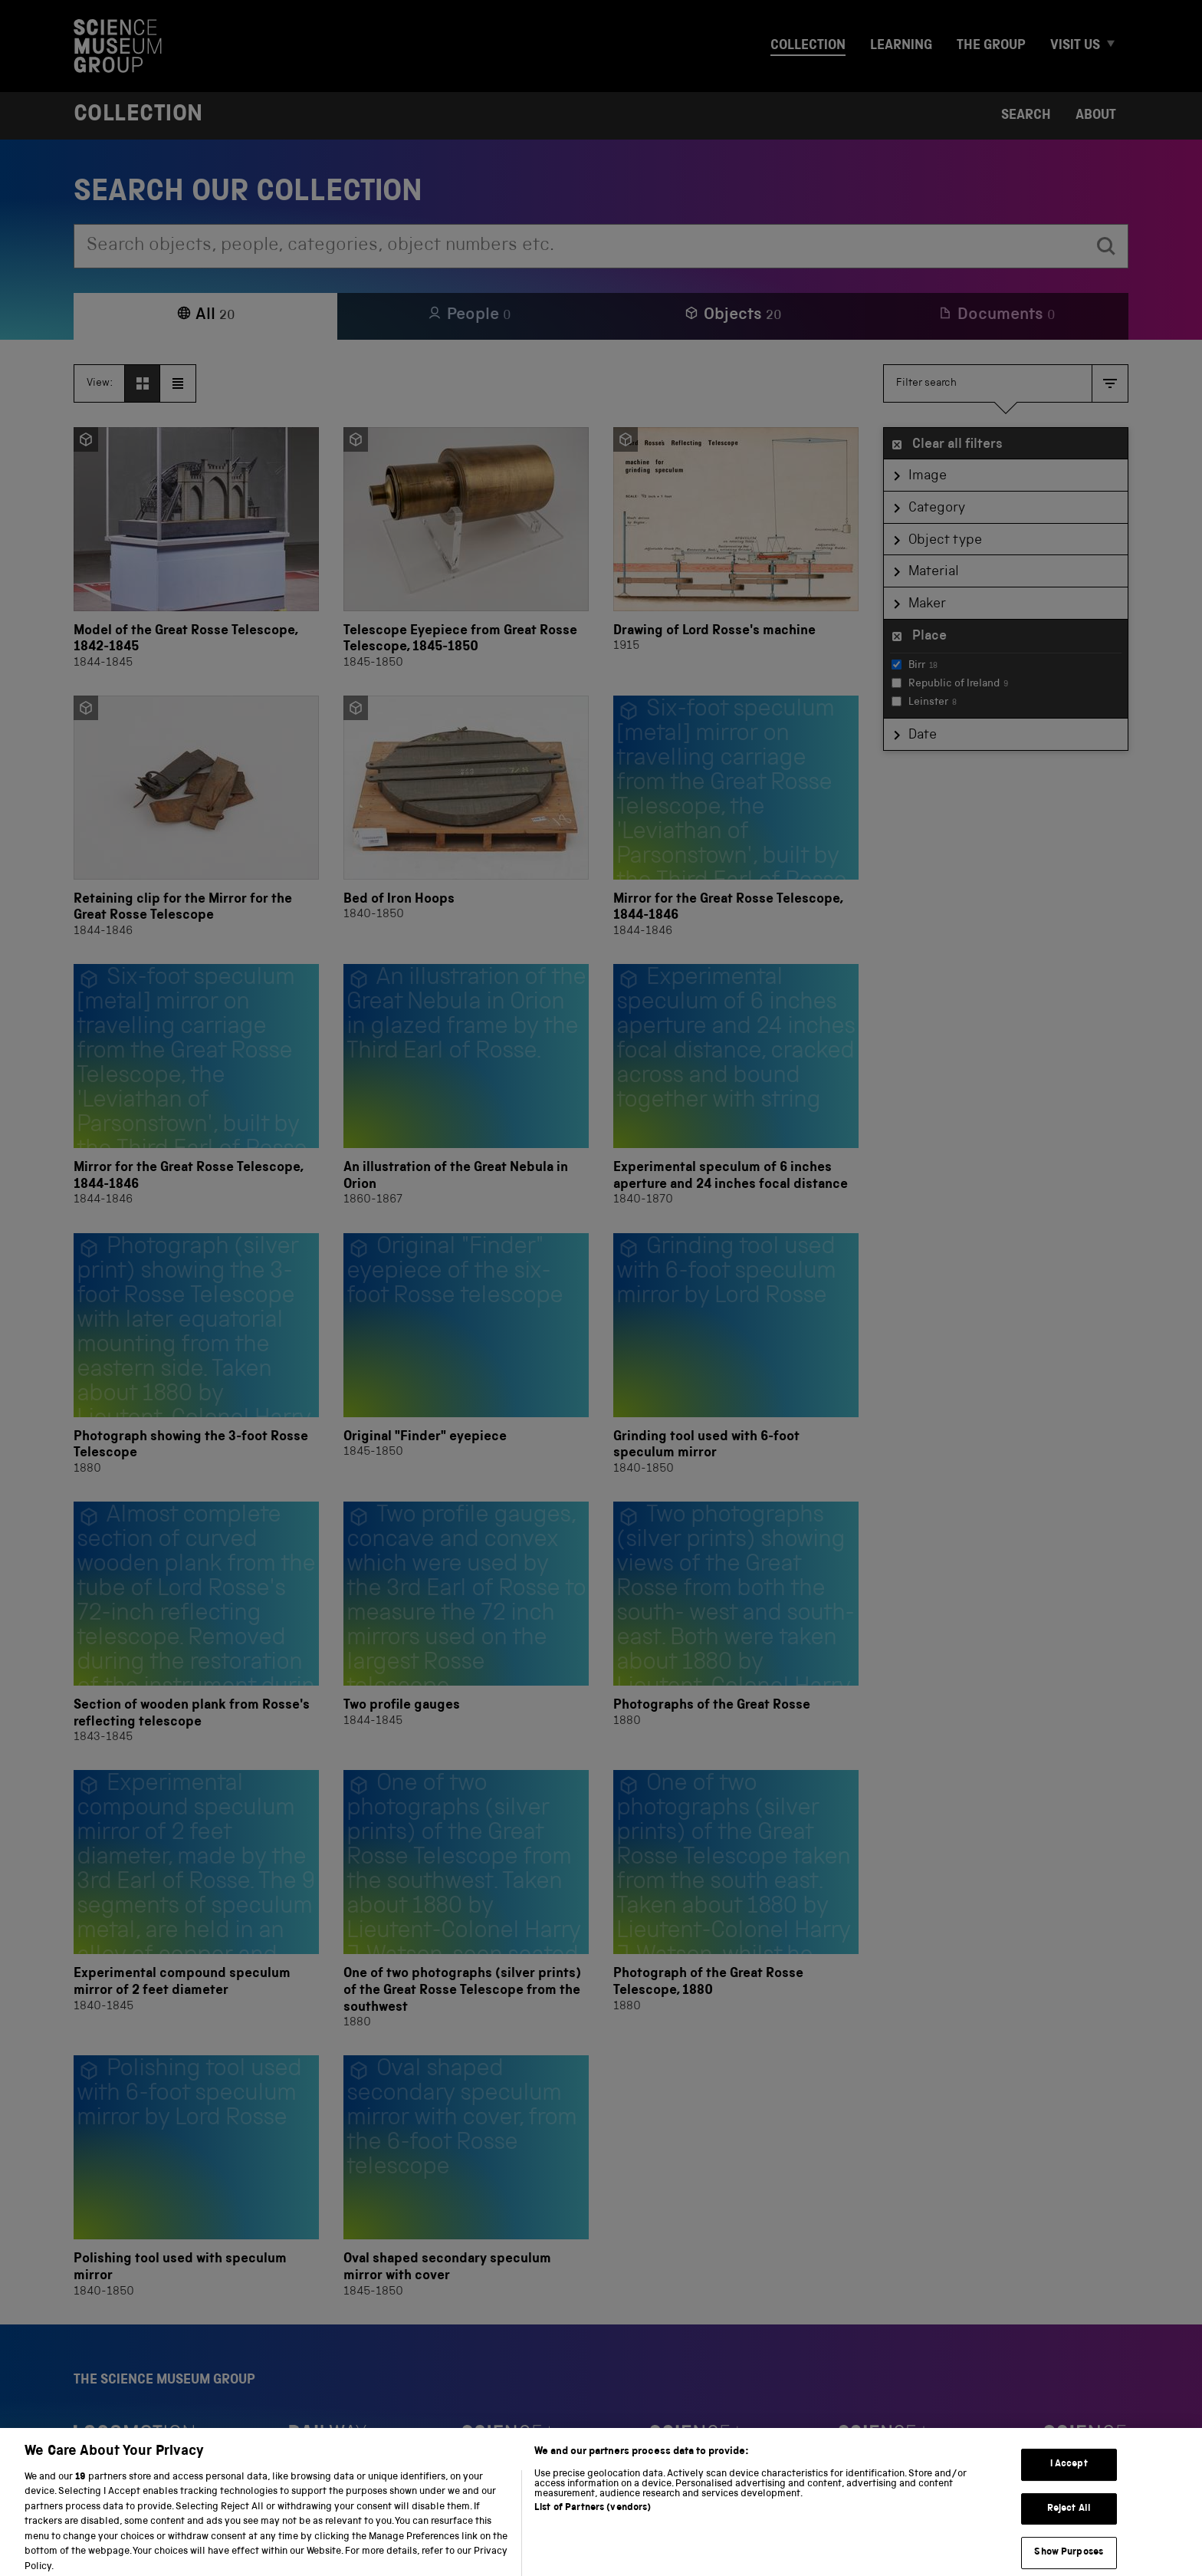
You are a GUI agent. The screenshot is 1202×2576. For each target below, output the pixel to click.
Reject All (1069, 2541)
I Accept (1069, 2497)
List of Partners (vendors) (592, 2540)
